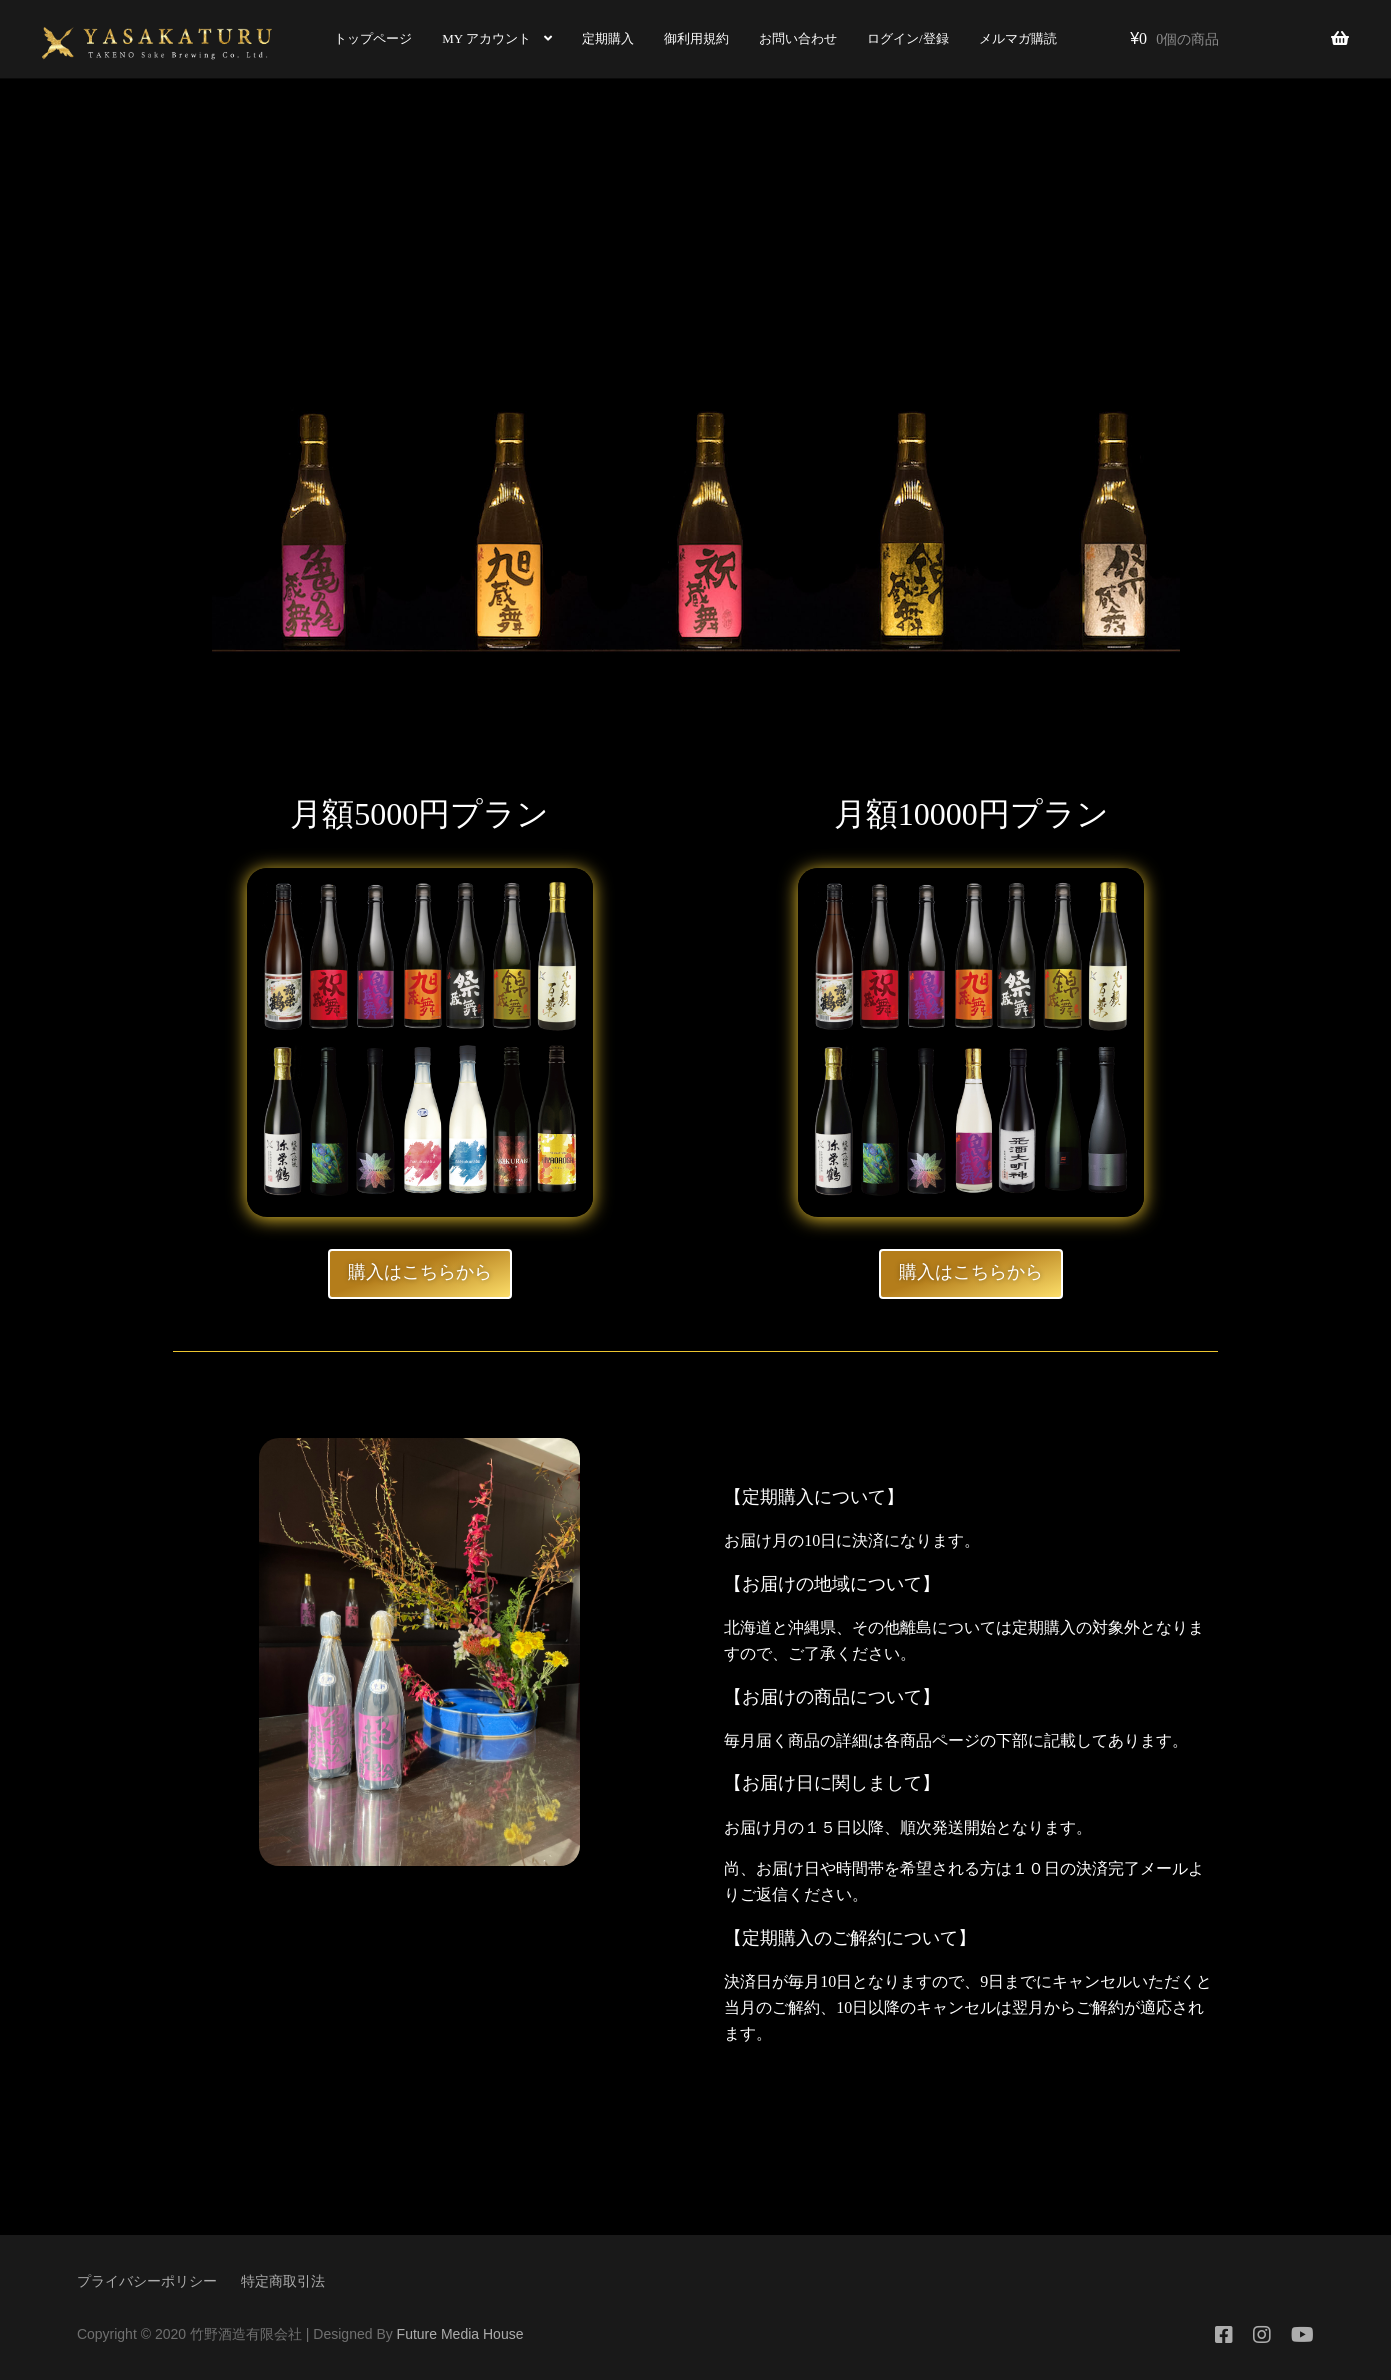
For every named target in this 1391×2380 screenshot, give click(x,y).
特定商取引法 (283, 2281)
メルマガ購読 (1009, 38)
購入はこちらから (420, 1272)
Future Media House (460, 2334)
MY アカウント (478, 38)
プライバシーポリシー (147, 2281)
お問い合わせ (789, 38)
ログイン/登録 (899, 38)
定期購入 (599, 38)
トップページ (365, 38)
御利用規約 (687, 38)
